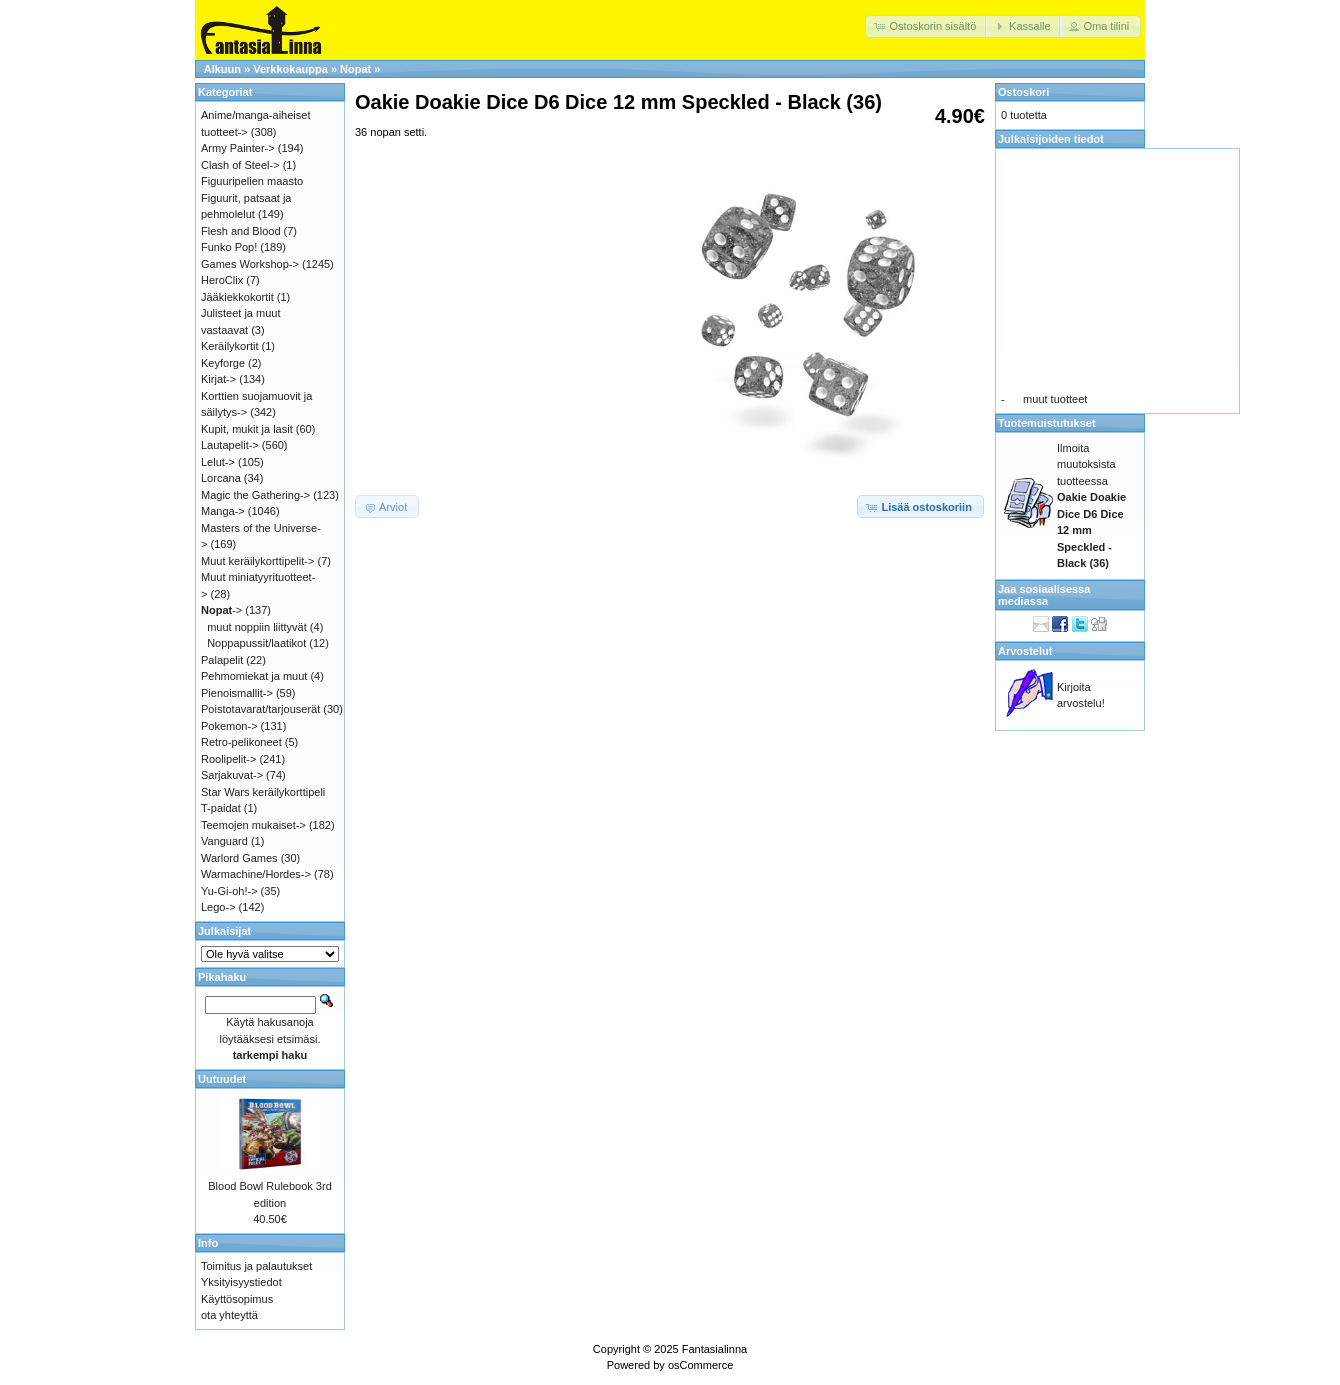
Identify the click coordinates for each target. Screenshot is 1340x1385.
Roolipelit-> (228, 759)
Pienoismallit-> (237, 693)
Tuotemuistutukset (1047, 423)
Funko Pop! (229, 247)
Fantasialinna (714, 1349)
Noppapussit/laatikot (256, 643)
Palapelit (222, 660)
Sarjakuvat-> (232, 775)
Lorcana (221, 478)
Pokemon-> (229, 726)
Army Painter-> (238, 148)
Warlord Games (239, 858)
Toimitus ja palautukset (256, 1266)
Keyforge (223, 363)
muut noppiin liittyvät (257, 627)
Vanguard (224, 841)
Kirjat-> (218, 379)
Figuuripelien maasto (252, 181)
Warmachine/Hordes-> (256, 874)
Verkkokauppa (290, 69)
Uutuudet (222, 1079)
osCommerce (700, 1365)
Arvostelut (1025, 651)
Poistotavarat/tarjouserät (260, 709)
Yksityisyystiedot (241, 1282)
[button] (926, 26)
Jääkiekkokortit (237, 297)
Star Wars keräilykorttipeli (263, 792)
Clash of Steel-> (240, 165)
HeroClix (222, 280)
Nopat (355, 69)
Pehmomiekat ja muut (254, 676)
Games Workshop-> (250, 264)
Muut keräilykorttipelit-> (257, 561)
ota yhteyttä (229, 1315)
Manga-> (223, 511)
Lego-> (218, 907)
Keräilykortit (229, 346)
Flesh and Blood (241, 231)
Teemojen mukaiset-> (253, 825)
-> (221, 610)
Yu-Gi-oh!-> (229, 891)
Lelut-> (218, 462)
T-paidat (221, 808)
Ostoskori (1023, 92)
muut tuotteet (1055, 399)
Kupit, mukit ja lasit (247, 429)
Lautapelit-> (230, 445)
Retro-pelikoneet (241, 742)
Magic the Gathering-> (255, 495)
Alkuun (222, 69)
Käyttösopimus (237, 1299)
